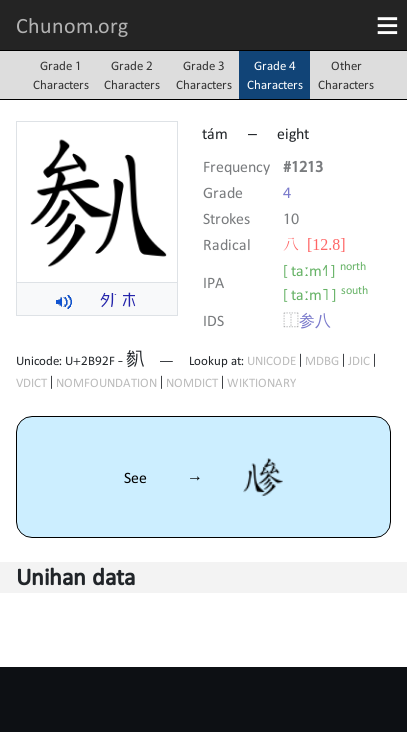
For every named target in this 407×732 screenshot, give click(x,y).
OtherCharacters (346, 75)
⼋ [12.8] (314, 244)
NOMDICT (192, 382)
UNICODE (271, 360)
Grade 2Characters (132, 75)
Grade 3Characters (204, 75)
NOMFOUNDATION (106, 382)
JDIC (359, 360)
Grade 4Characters (275, 75)
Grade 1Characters (61, 75)
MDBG (322, 360)
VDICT (31, 382)
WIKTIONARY (261, 382)
